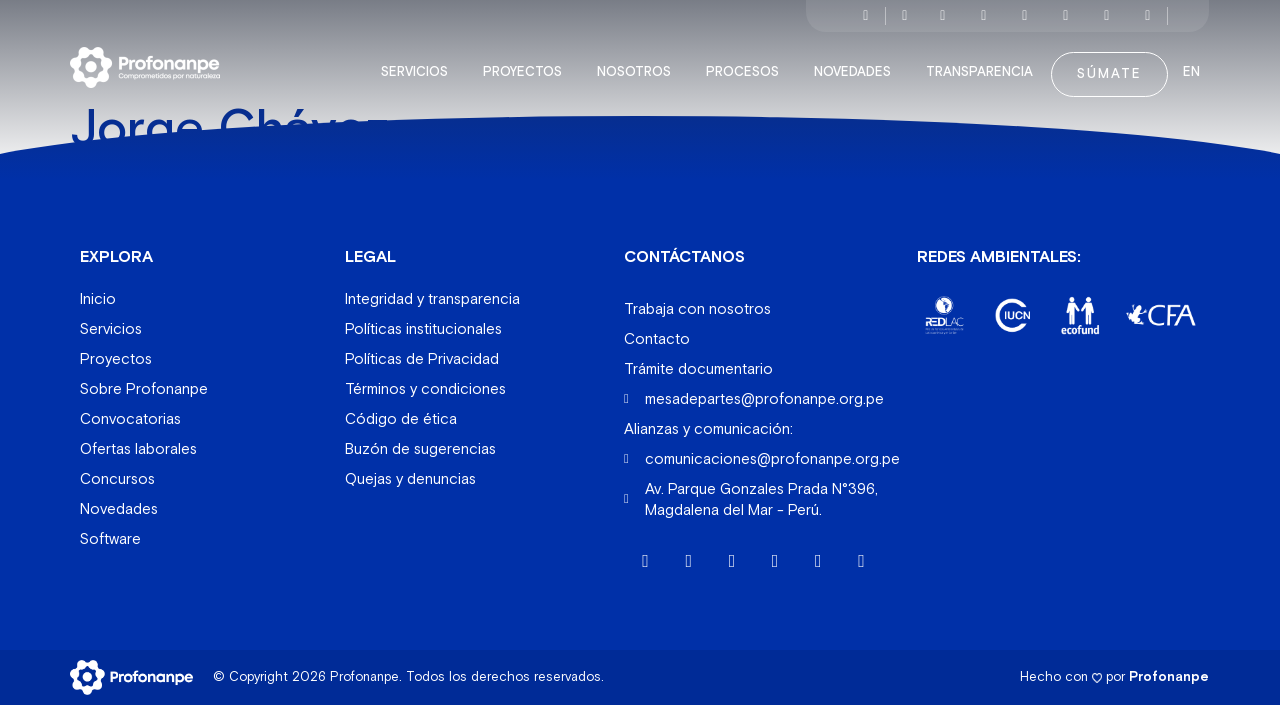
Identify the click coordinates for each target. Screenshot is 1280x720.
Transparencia (984, 64)
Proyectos (527, 64)
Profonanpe (1169, 668)
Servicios (419, 64)
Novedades (857, 64)
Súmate (1109, 66)
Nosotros (639, 64)
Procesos (747, 64)
